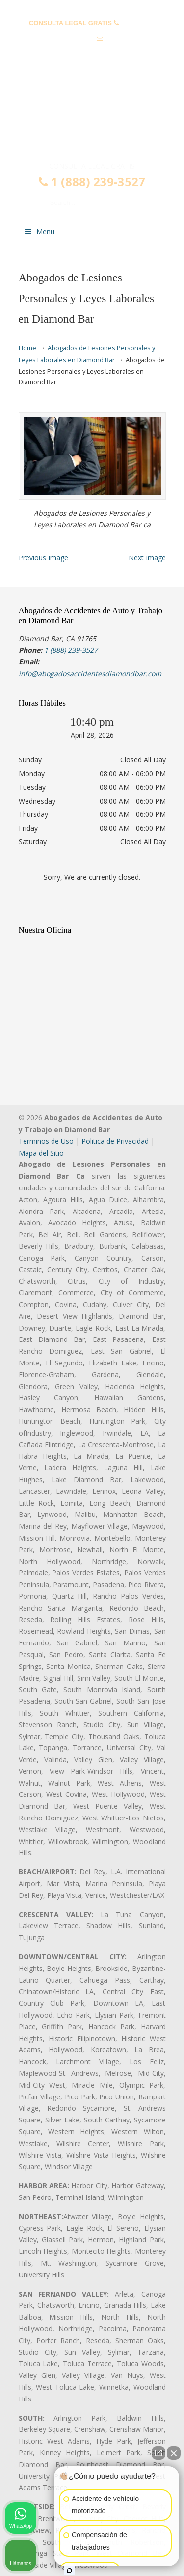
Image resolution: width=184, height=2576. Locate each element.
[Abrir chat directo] (158, 2453)
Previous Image (43, 557)
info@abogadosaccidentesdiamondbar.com (92, 53)
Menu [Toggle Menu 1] (39, 231)
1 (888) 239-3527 (92, 182)
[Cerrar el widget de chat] (174, 2453)
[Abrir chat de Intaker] (69, 2570)
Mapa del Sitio (41, 1153)
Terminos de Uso (46, 1141)
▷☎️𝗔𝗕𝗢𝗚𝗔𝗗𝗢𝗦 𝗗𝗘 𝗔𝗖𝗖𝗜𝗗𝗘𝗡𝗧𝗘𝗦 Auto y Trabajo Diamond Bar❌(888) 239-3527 (92, 119)
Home (27, 348)
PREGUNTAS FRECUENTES (92, 7)
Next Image (147, 557)
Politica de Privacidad (115, 1141)
